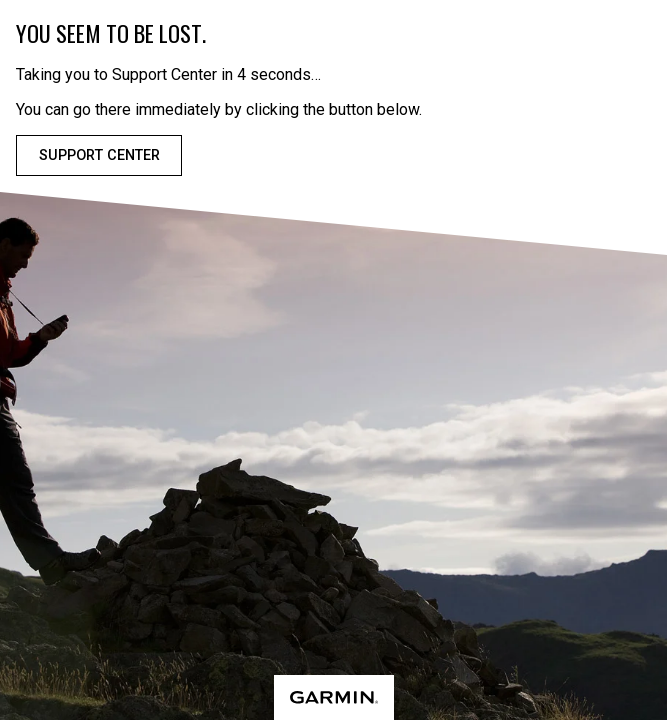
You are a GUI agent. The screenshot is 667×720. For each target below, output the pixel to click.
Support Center (99, 155)
